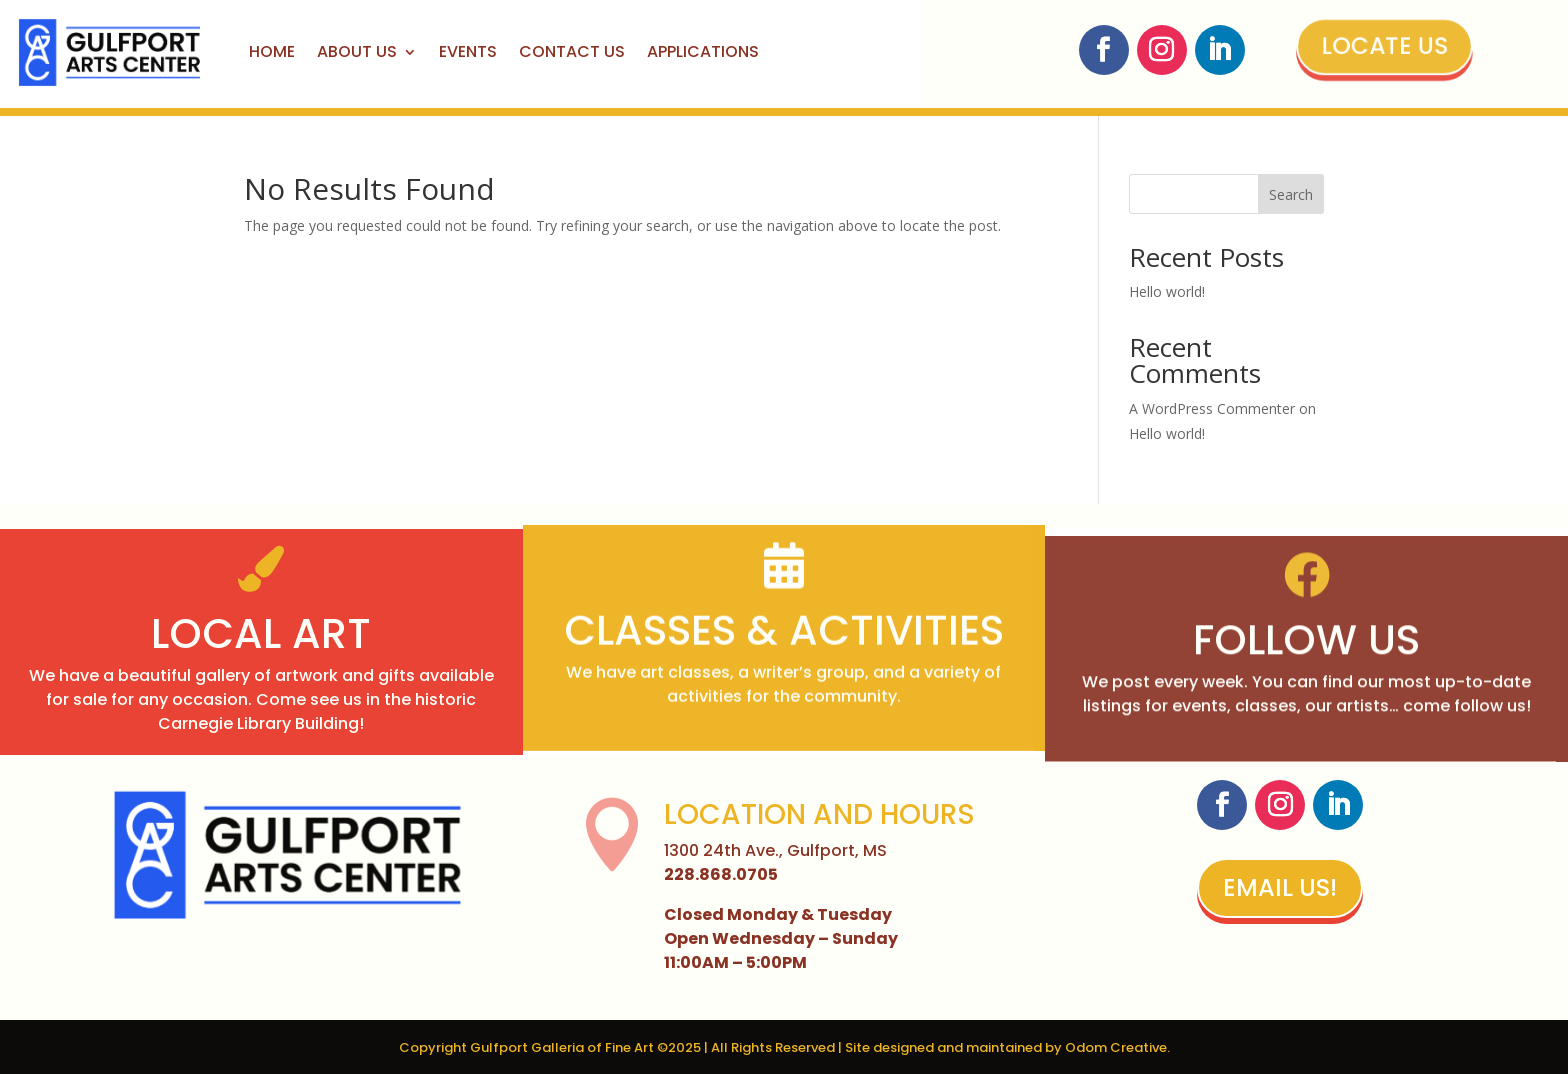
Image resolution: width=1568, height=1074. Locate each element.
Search (1291, 194)
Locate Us (1381, 46)
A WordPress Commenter (1212, 408)
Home (272, 51)
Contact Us (572, 51)
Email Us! (1280, 887)
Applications (703, 51)
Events (468, 51)
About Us (357, 51)
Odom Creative (1116, 1047)
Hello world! (1167, 291)
